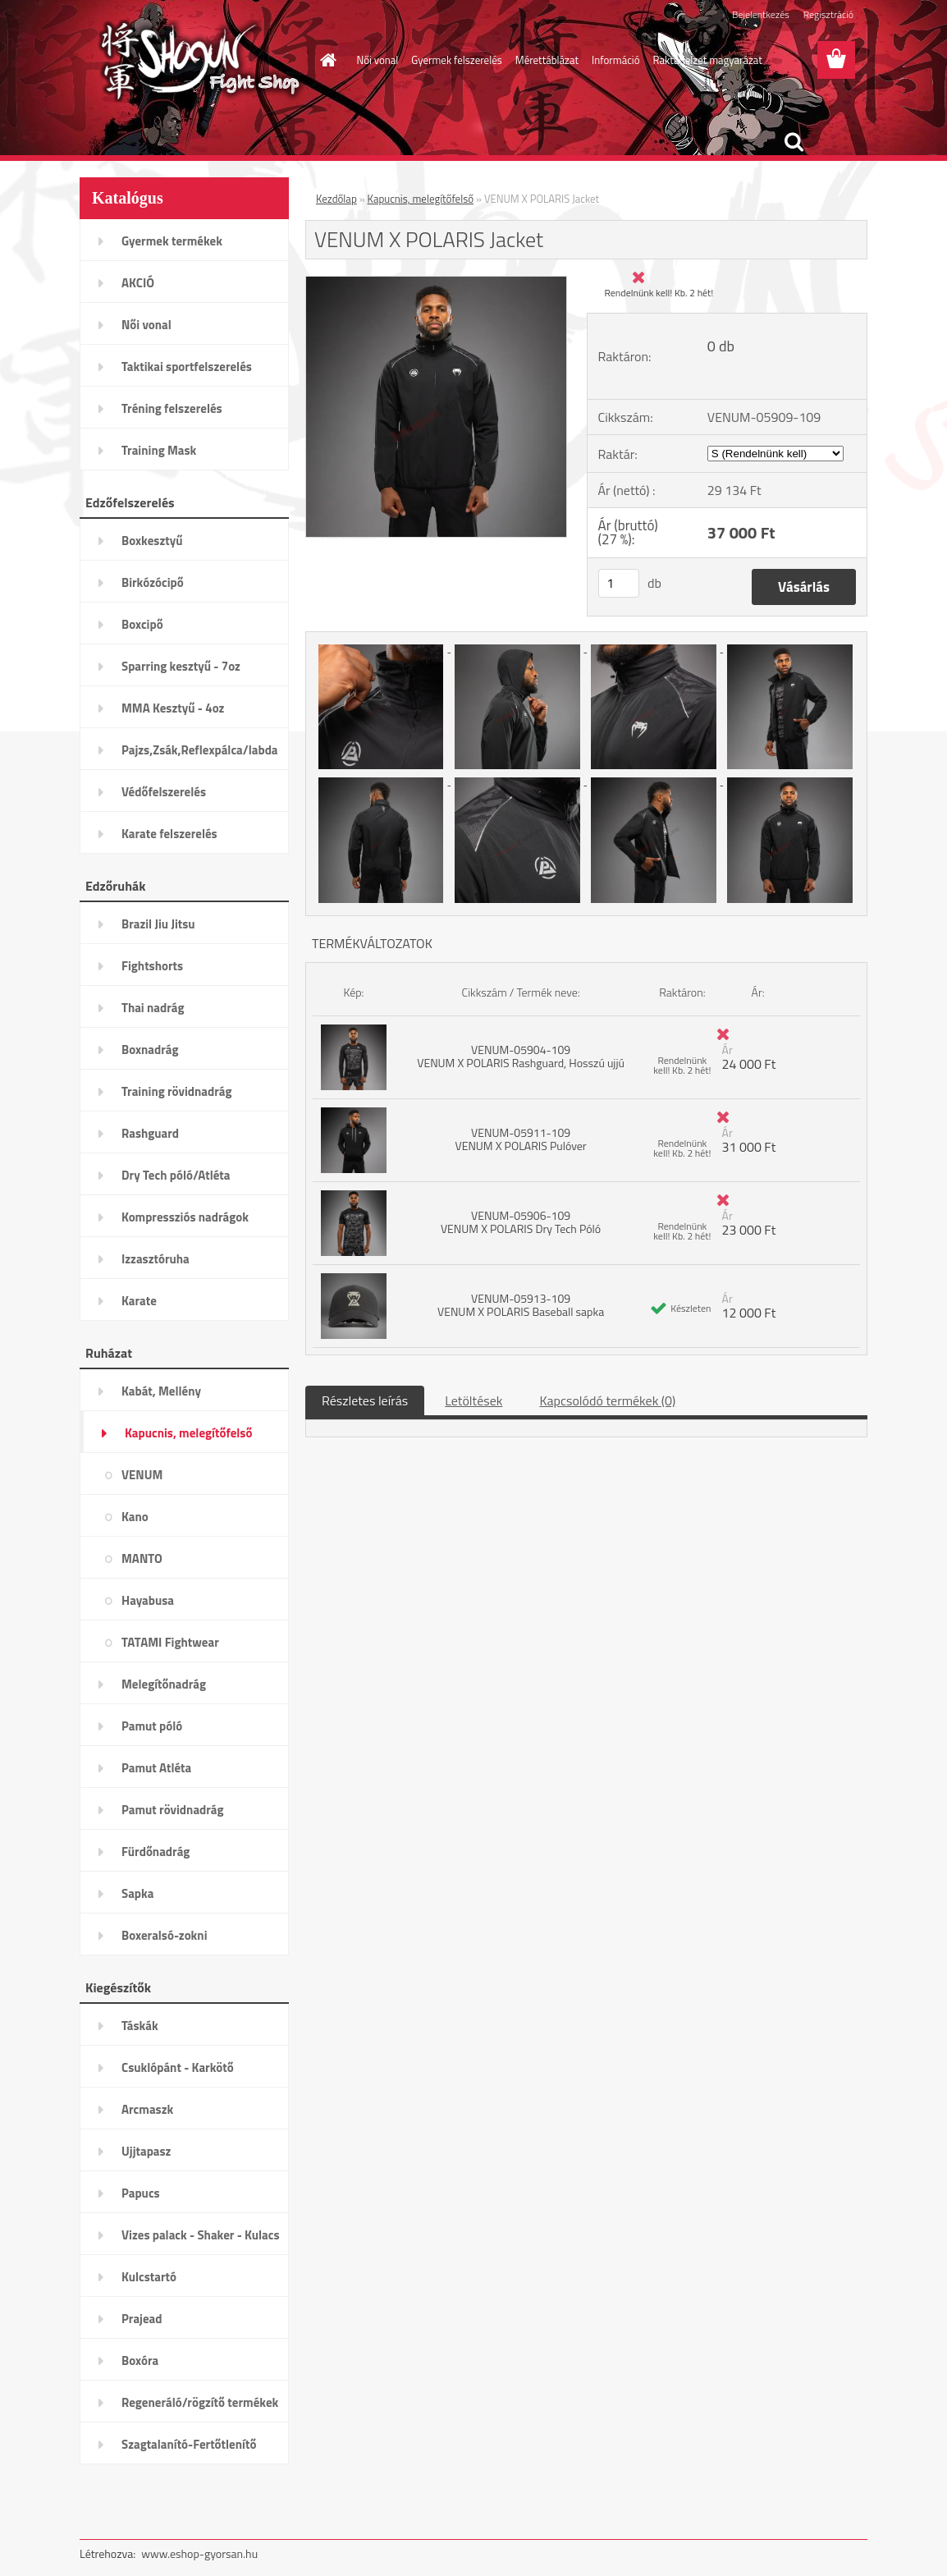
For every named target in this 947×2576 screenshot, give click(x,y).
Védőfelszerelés (163, 791)
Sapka (137, 1893)
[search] (793, 142)
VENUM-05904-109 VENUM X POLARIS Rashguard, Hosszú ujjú (520, 1056)
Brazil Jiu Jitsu (158, 923)
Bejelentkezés (760, 14)
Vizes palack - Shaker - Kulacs (200, 2234)
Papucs (140, 2193)
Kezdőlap (336, 198)
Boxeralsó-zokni (164, 1935)
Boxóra (139, 2360)
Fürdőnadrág (155, 1851)
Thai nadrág (152, 1007)
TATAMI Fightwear (170, 1642)
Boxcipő (142, 624)
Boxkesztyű (151, 540)
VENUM (141, 1474)
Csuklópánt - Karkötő (177, 2067)
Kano (135, 1516)
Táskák (139, 2025)
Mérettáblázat (547, 60)
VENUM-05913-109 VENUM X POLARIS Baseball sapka (520, 1305)
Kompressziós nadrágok (185, 1217)
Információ (616, 60)
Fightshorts (152, 965)
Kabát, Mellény (161, 1391)
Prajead (141, 2318)
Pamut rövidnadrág (172, 1809)
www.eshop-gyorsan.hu (199, 2553)
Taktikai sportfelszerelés (186, 366)
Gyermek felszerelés (456, 60)
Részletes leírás (365, 1400)
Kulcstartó (148, 2276)
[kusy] (618, 583)
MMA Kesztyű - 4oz (172, 708)
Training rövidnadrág (176, 1091)
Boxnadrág (150, 1049)
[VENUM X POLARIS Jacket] (436, 283)
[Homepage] (326, 60)
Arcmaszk (147, 2109)
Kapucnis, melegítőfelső (188, 1432)
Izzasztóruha (155, 1258)
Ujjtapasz (146, 2151)
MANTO (141, 1558)
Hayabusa (147, 1600)
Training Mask (158, 450)
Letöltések (473, 1400)
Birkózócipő (152, 582)
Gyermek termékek (171, 240)
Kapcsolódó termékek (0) (607, 1400)
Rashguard (150, 1133)
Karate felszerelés (169, 833)
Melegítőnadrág (163, 1684)
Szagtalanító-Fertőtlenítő (188, 2444)
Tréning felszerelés (171, 408)
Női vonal (378, 60)
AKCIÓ (137, 282)
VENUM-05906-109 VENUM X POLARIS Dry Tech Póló (521, 1222)
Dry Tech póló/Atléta (176, 1175)
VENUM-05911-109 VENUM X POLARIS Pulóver (521, 1139)
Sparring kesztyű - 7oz (180, 666)
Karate (139, 1300)
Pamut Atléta (156, 1767)
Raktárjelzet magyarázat (707, 60)
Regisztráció (828, 14)
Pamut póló (151, 1726)
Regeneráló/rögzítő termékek (199, 2402)
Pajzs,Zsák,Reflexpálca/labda (199, 749)
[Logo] (192, 61)
